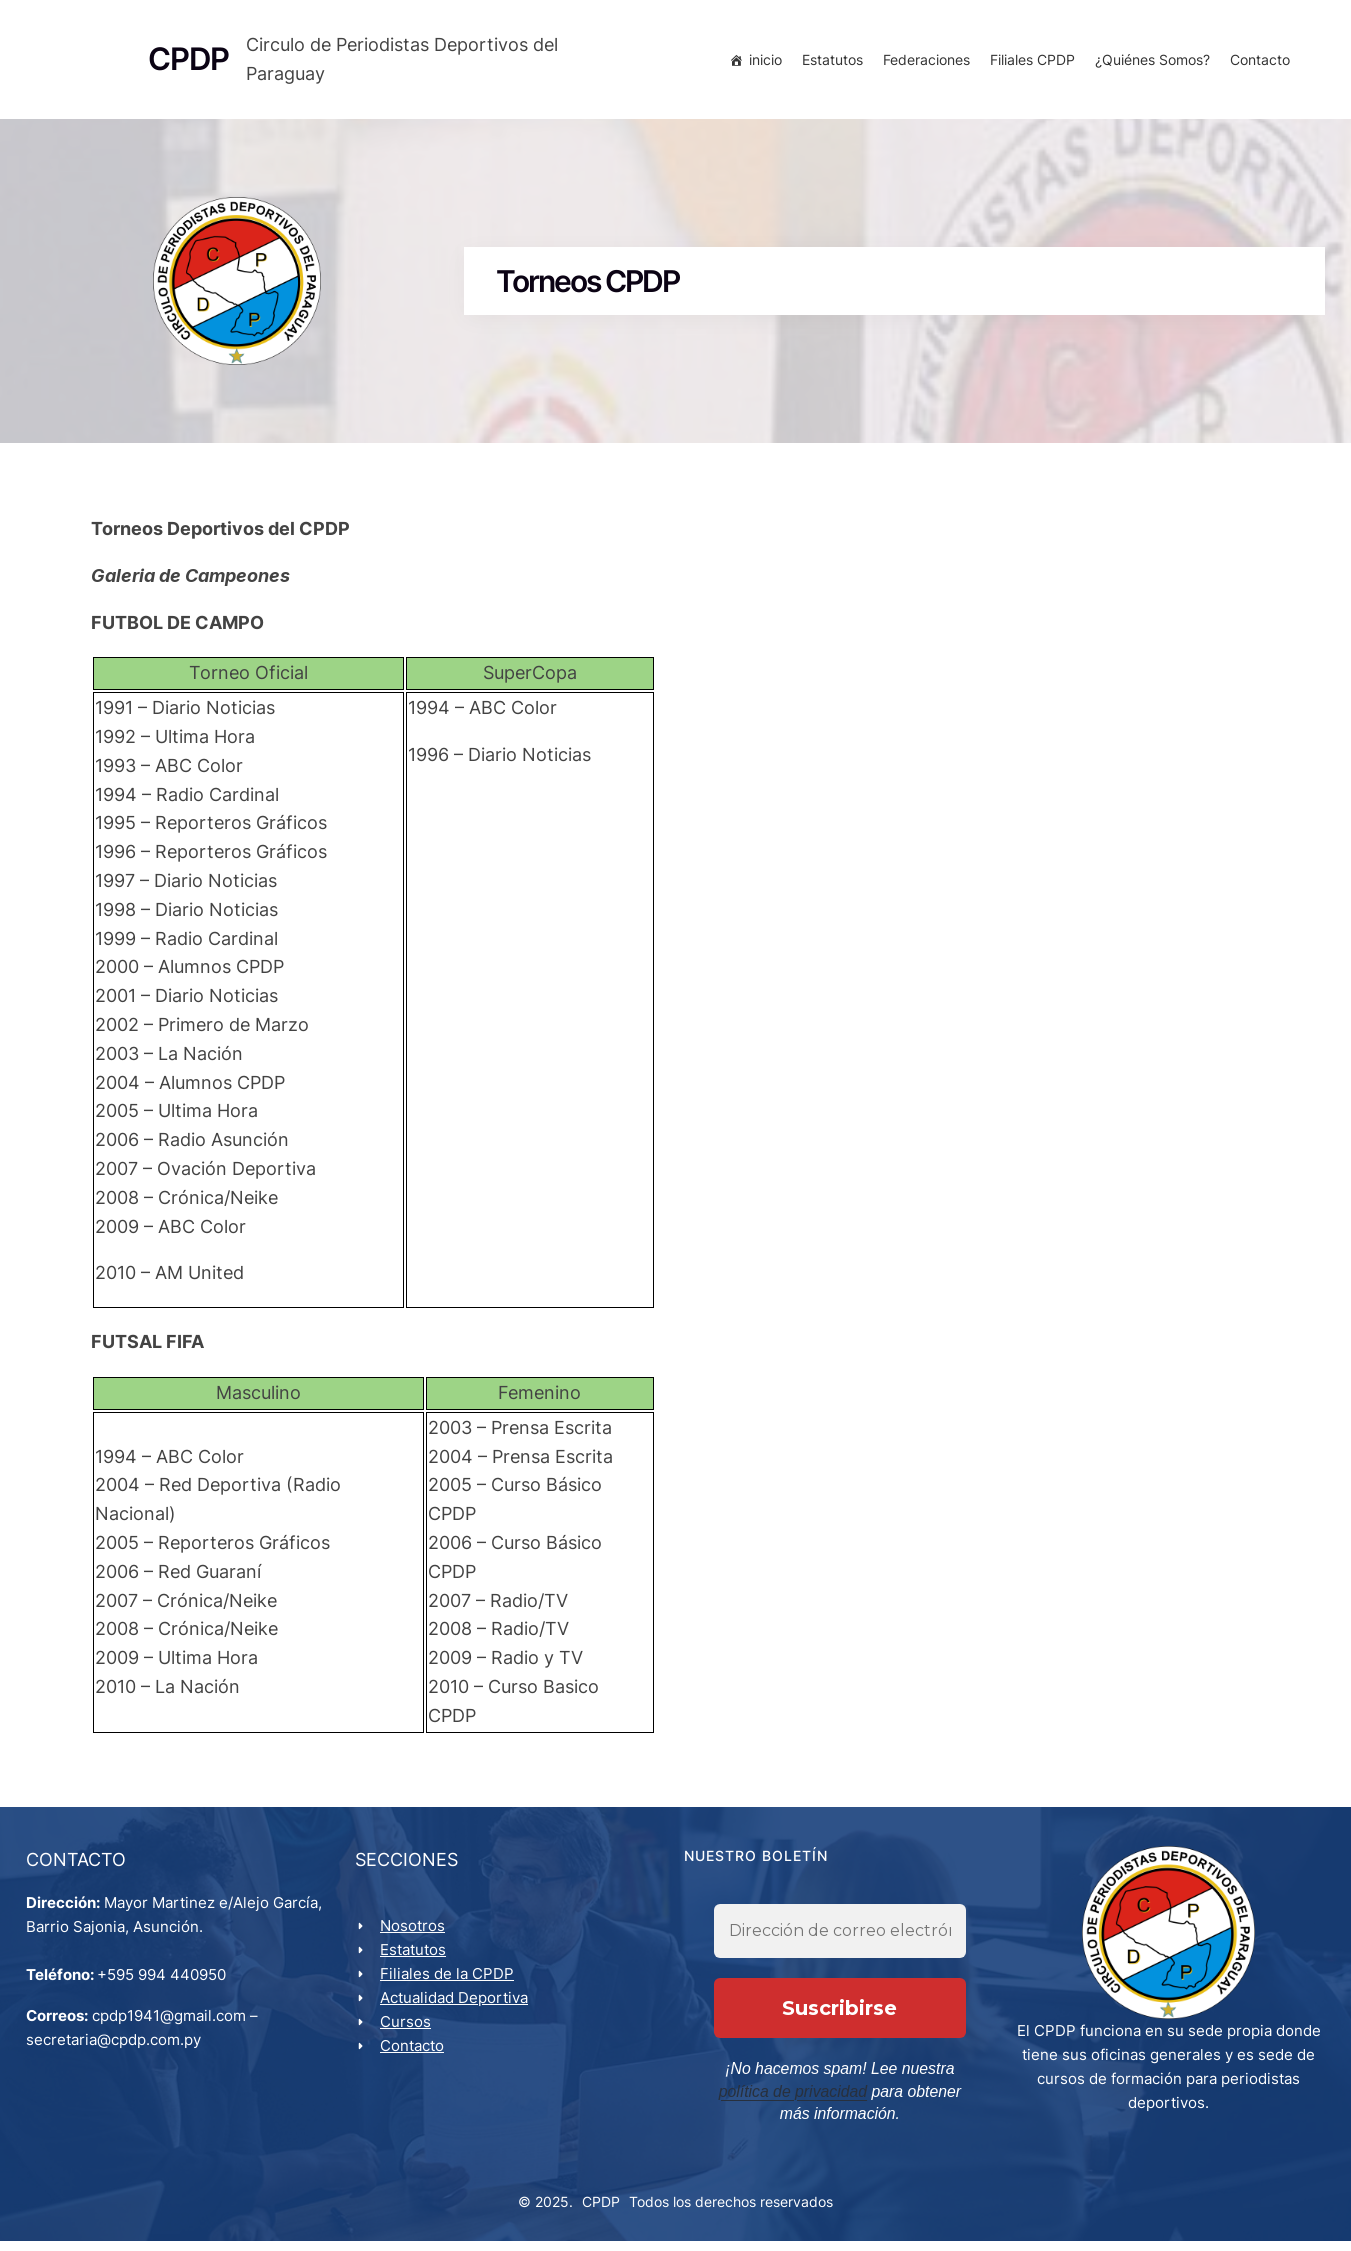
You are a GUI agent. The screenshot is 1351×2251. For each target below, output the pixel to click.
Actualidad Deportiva (458, 2008)
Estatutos (828, 62)
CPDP (601, 2212)
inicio (761, 62)
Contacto (1256, 62)
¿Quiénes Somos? (1148, 62)
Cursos (409, 2032)
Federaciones (922, 62)
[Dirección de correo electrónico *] (840, 1946)
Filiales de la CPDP (451, 1984)
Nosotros (416, 1936)
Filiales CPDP (1028, 62)
